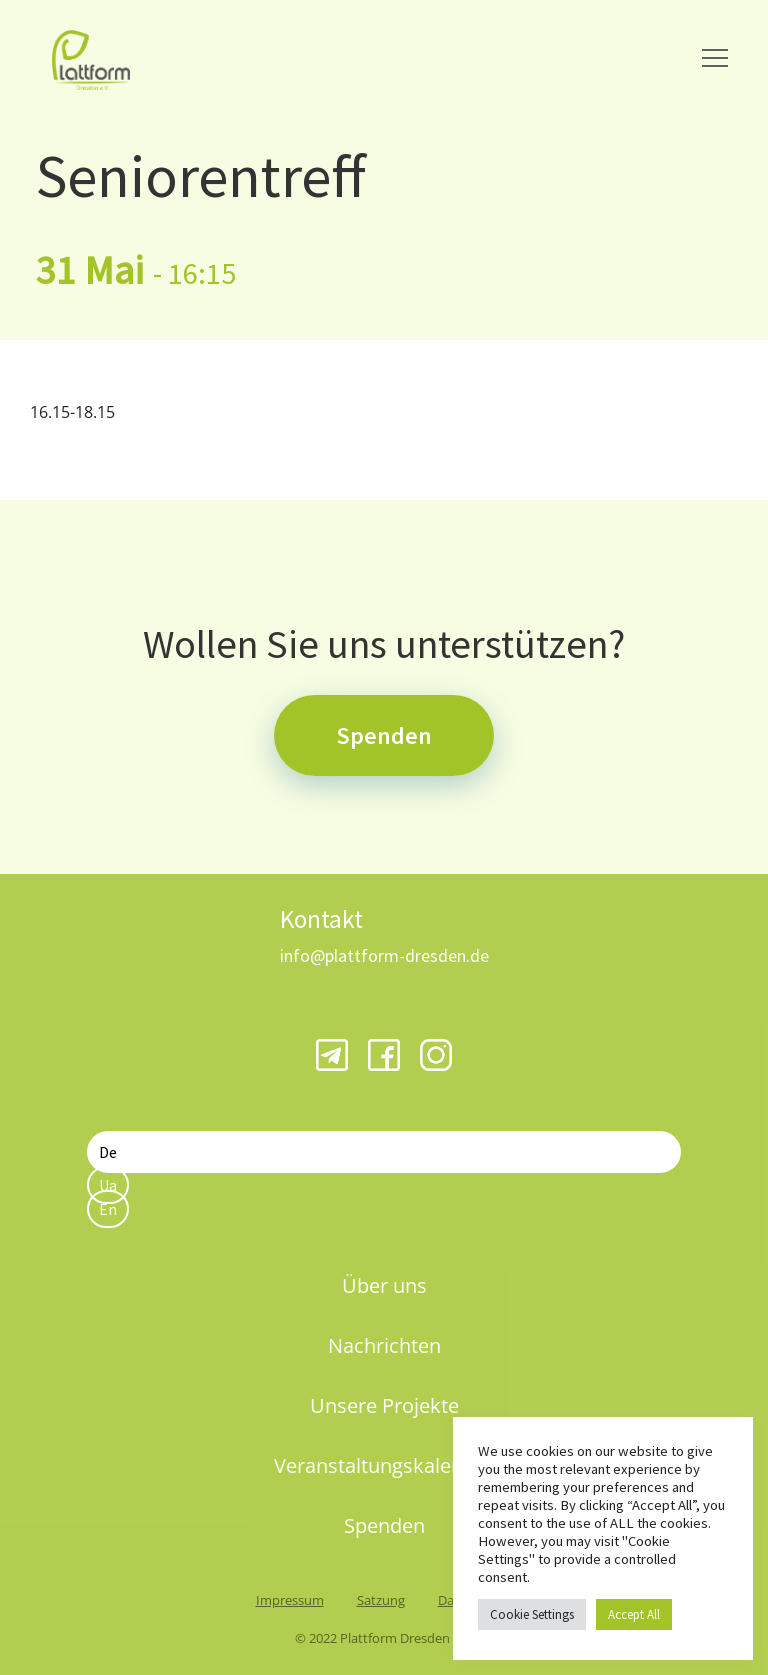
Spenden (384, 735)
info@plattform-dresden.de (384, 955)
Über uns (384, 1285)
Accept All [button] (634, 1614)
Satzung (381, 1600)
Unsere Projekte (384, 1405)
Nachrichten (384, 1345)
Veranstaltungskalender (384, 1465)
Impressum (290, 1600)
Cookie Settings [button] (532, 1614)
